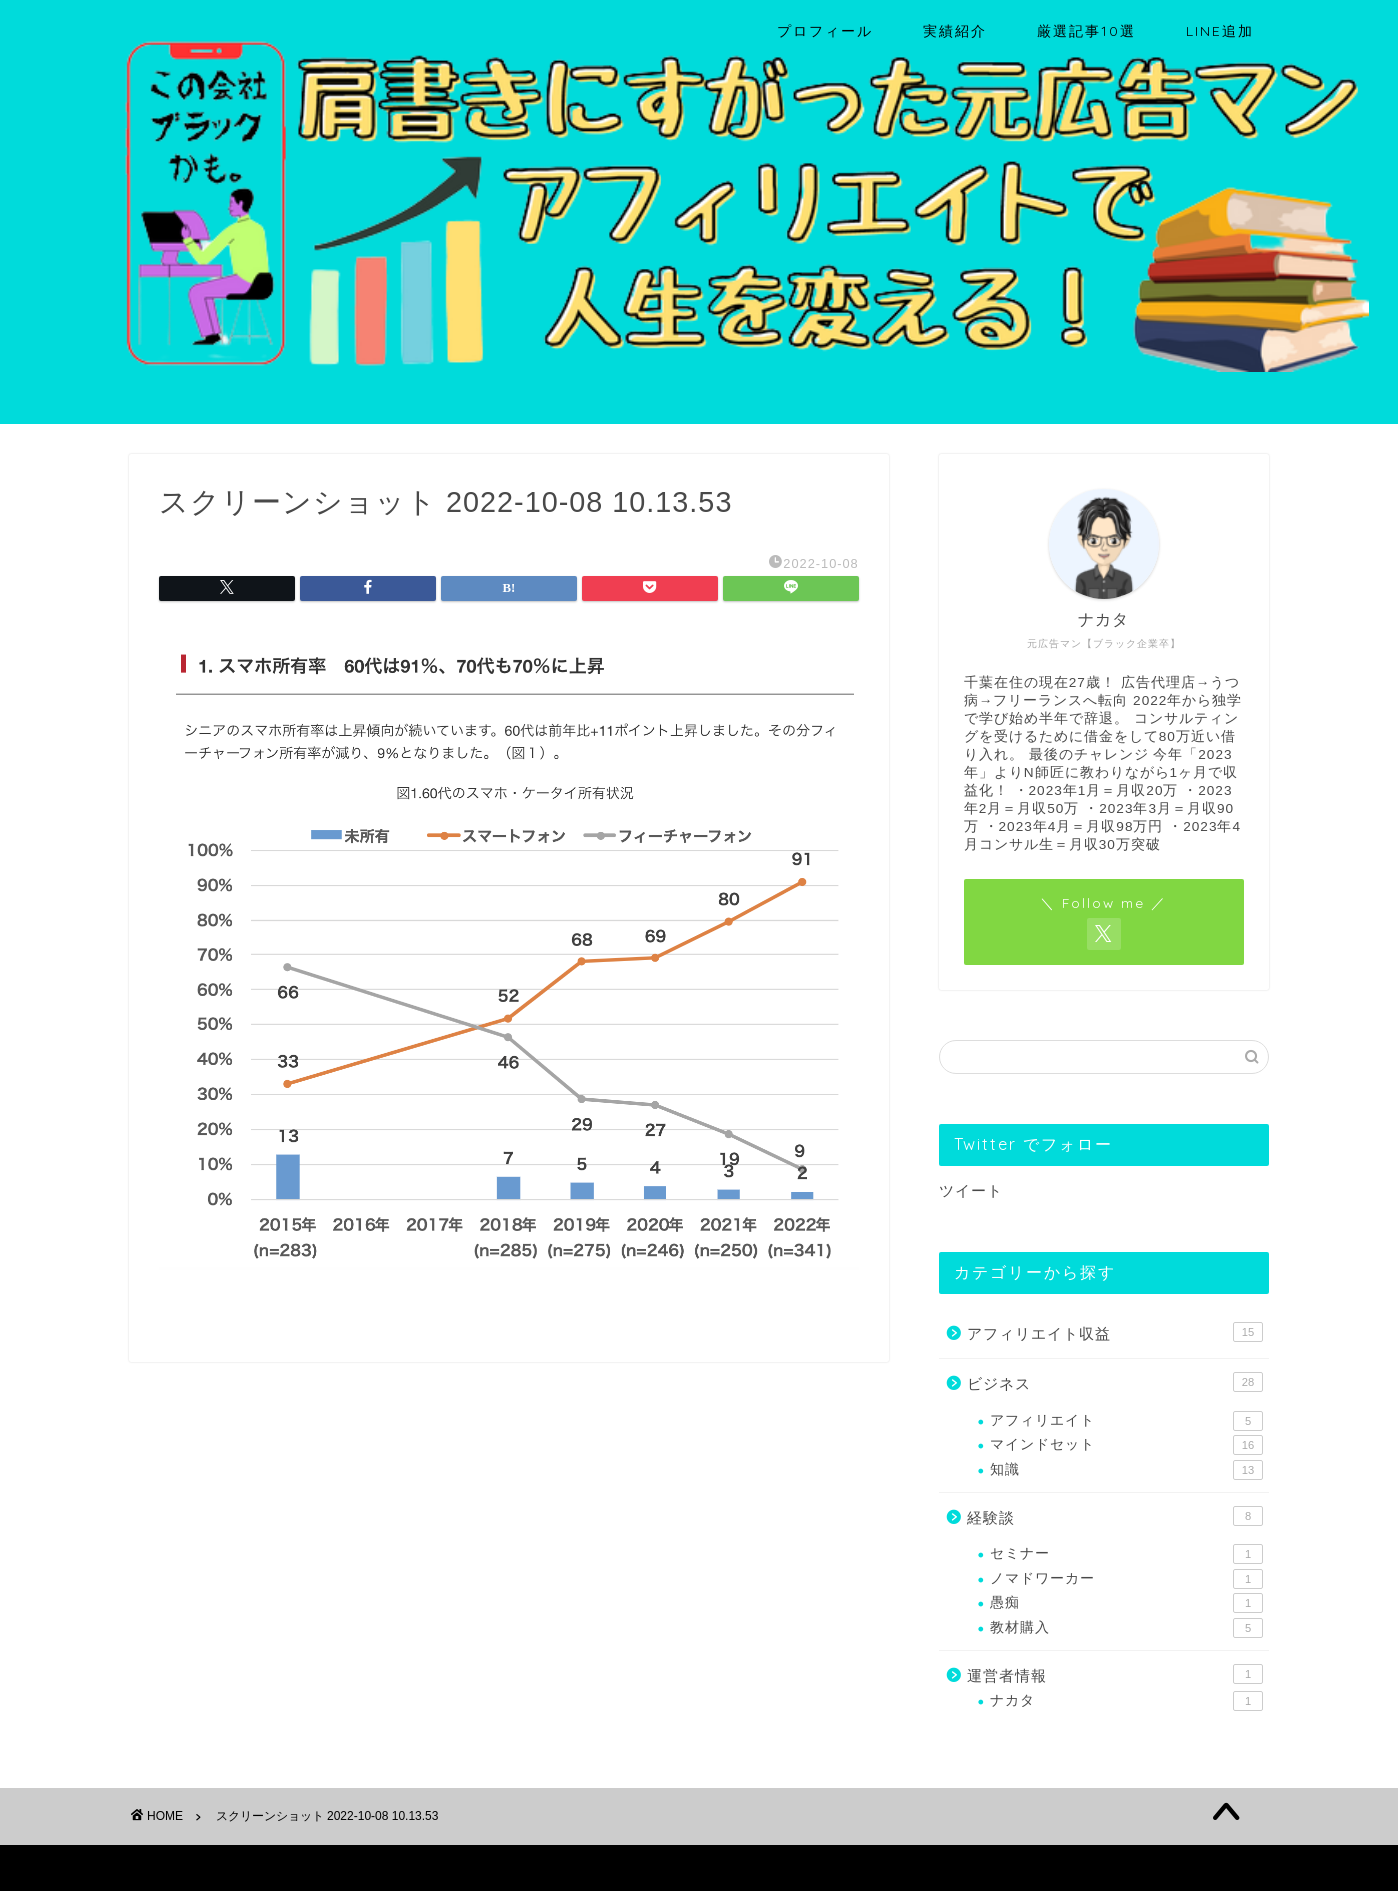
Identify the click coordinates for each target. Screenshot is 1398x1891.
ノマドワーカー (1126, 1579)
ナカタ (1126, 1701)
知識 (1126, 1470)
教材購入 (1126, 1628)
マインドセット (1126, 1445)
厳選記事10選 (1086, 31)
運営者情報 (1115, 1674)
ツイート (971, 1190)
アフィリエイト (1126, 1421)
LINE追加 (1220, 31)
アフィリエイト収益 (1115, 1332)
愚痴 (1126, 1603)
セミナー (1126, 1554)
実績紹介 (955, 31)
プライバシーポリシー (205, 1867)
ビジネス (1115, 1382)
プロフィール (825, 31)
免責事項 (320, 1867)
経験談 (1115, 1516)
